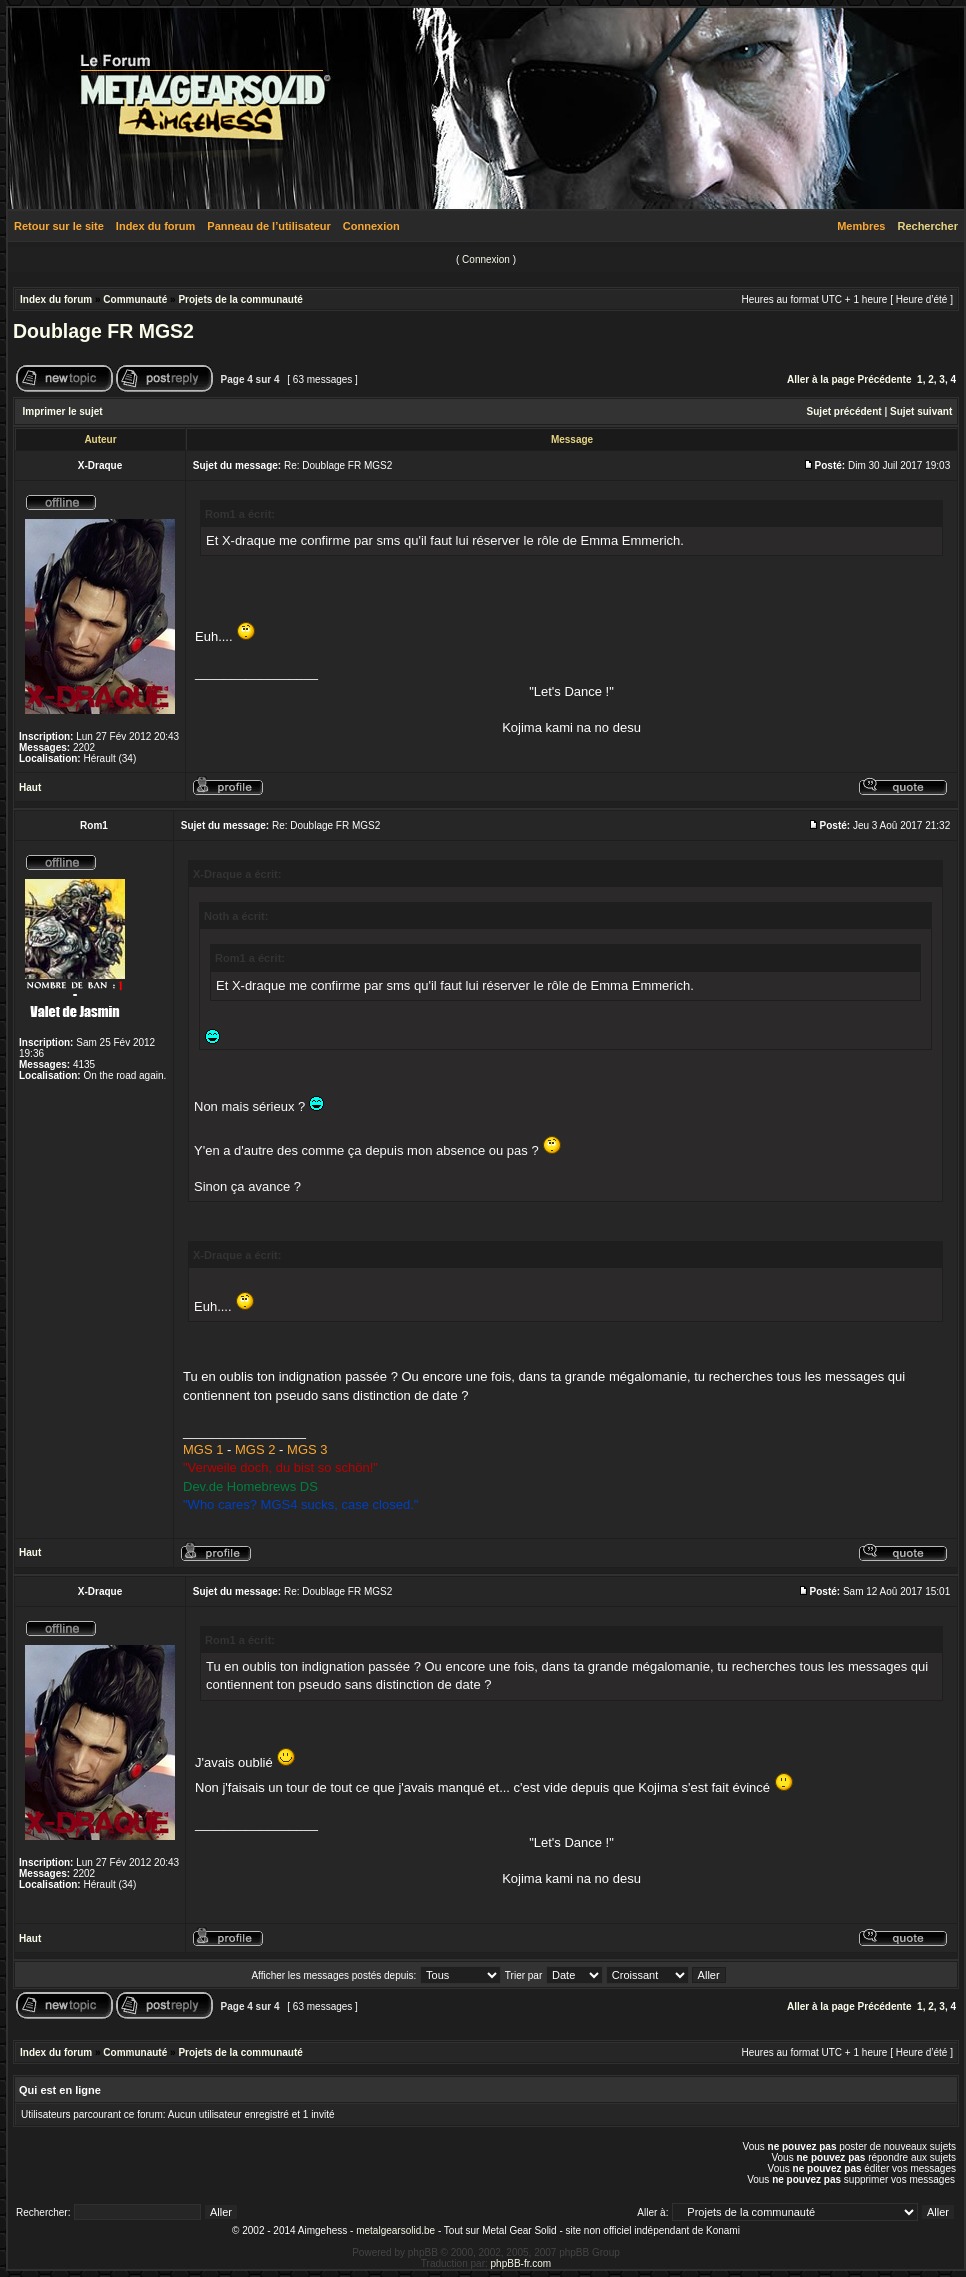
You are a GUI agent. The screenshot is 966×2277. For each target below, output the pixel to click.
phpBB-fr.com (521, 2263)
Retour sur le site (59, 226)
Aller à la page (821, 379)
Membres (861, 226)
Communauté (135, 299)
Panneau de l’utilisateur (268, 226)
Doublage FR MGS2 (103, 331)
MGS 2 (255, 1449)
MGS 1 (203, 1449)
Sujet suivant (921, 411)
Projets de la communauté (240, 299)
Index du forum (155, 226)
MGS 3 (307, 1449)
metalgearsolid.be (395, 2230)
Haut (30, 787)
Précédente (885, 379)
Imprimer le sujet (63, 411)
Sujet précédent (844, 411)
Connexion (371, 226)
